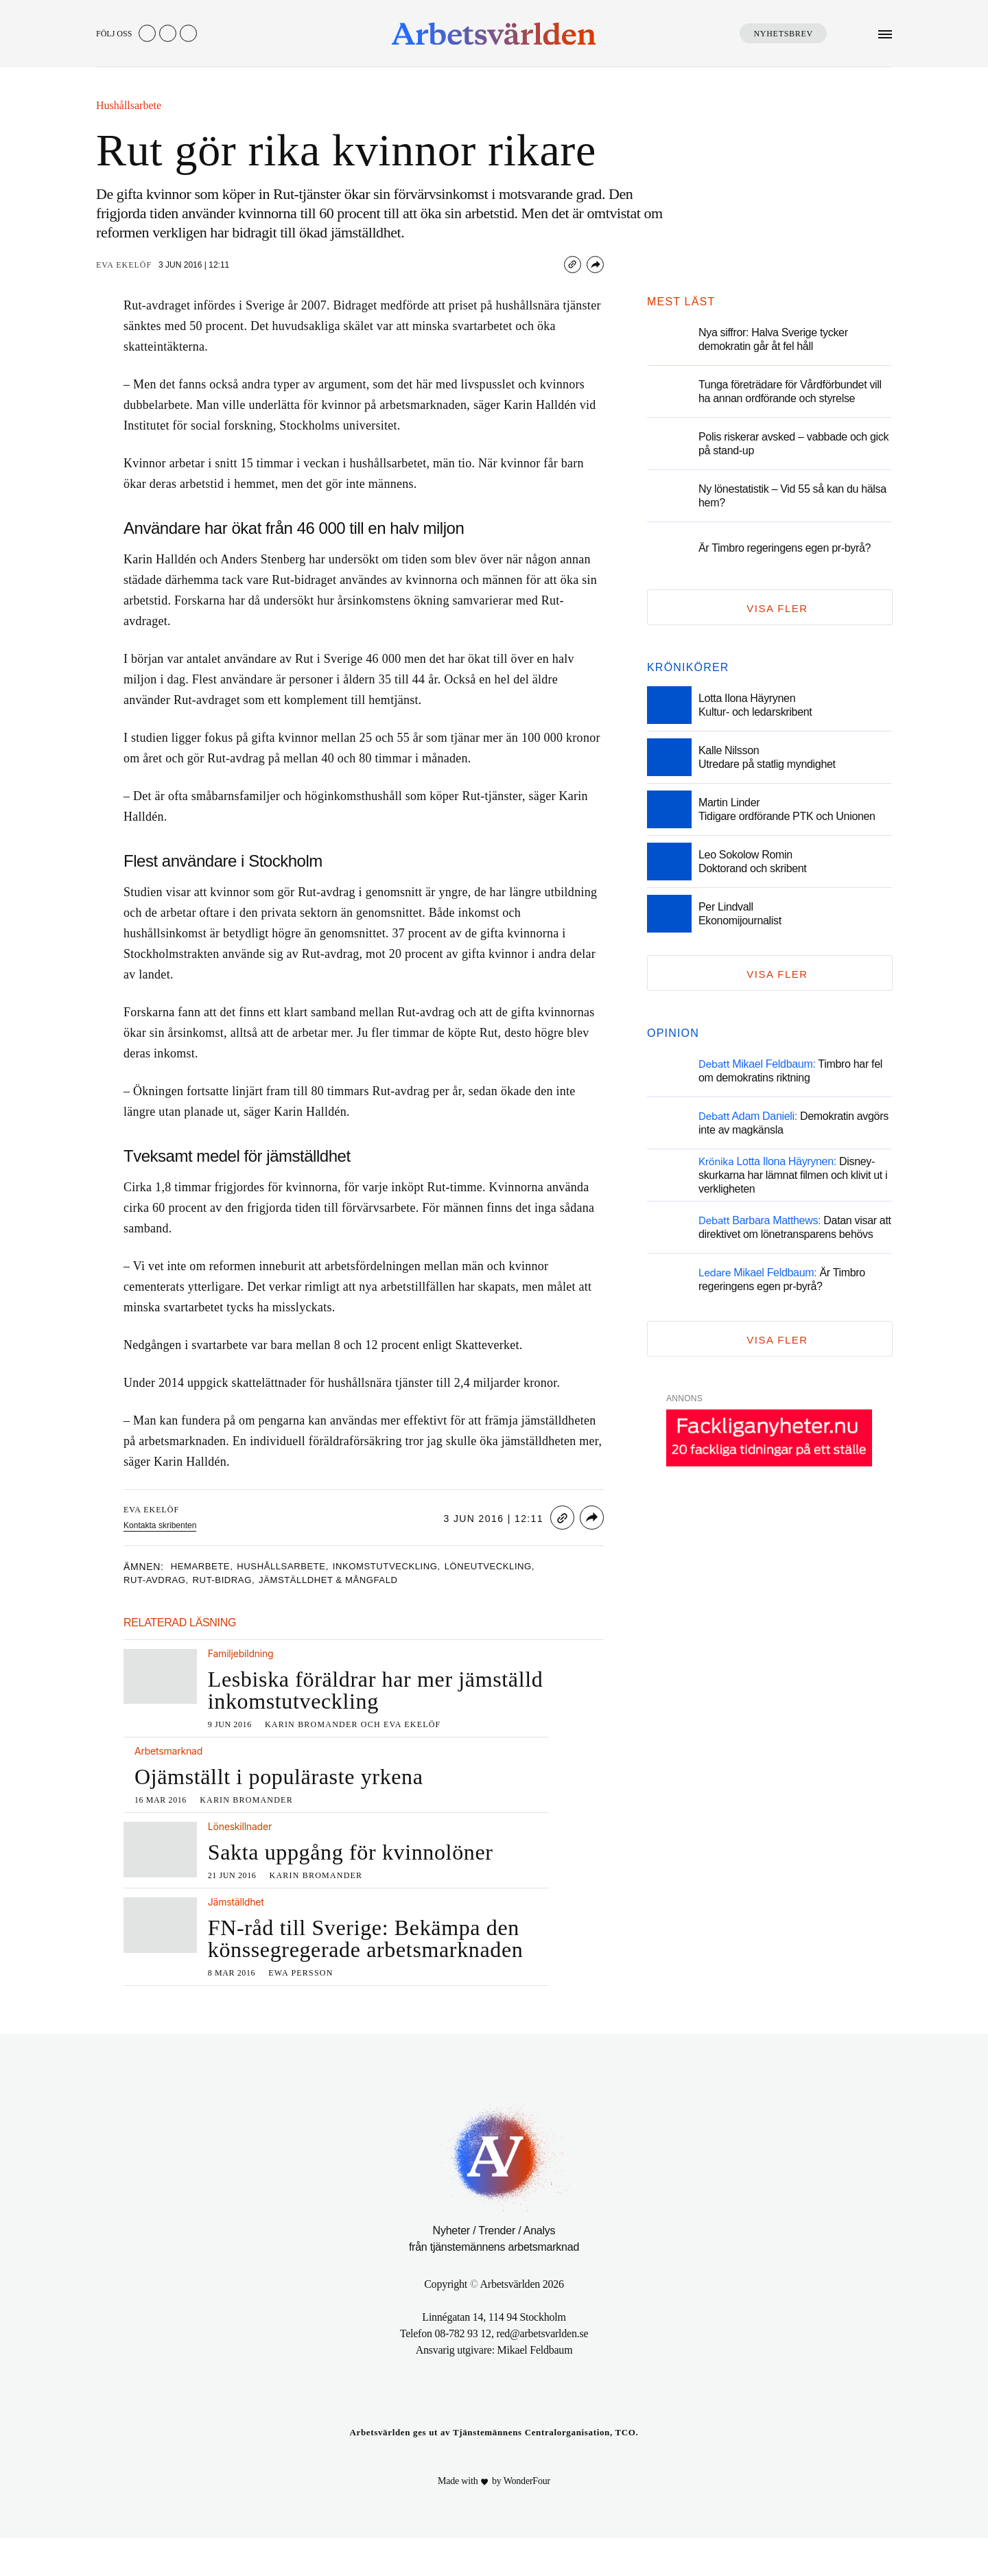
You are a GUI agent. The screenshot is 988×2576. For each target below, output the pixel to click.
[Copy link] (572, 264)
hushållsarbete (295, 1566)
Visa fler (777, 608)
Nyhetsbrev (783, 33)
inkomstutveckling (410, 1566)
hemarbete (205, 1566)
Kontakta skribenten (162, 1525)
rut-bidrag (234, 1581)
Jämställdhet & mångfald (350, 1581)
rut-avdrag (160, 1581)
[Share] (595, 264)
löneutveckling (524, 1566)
